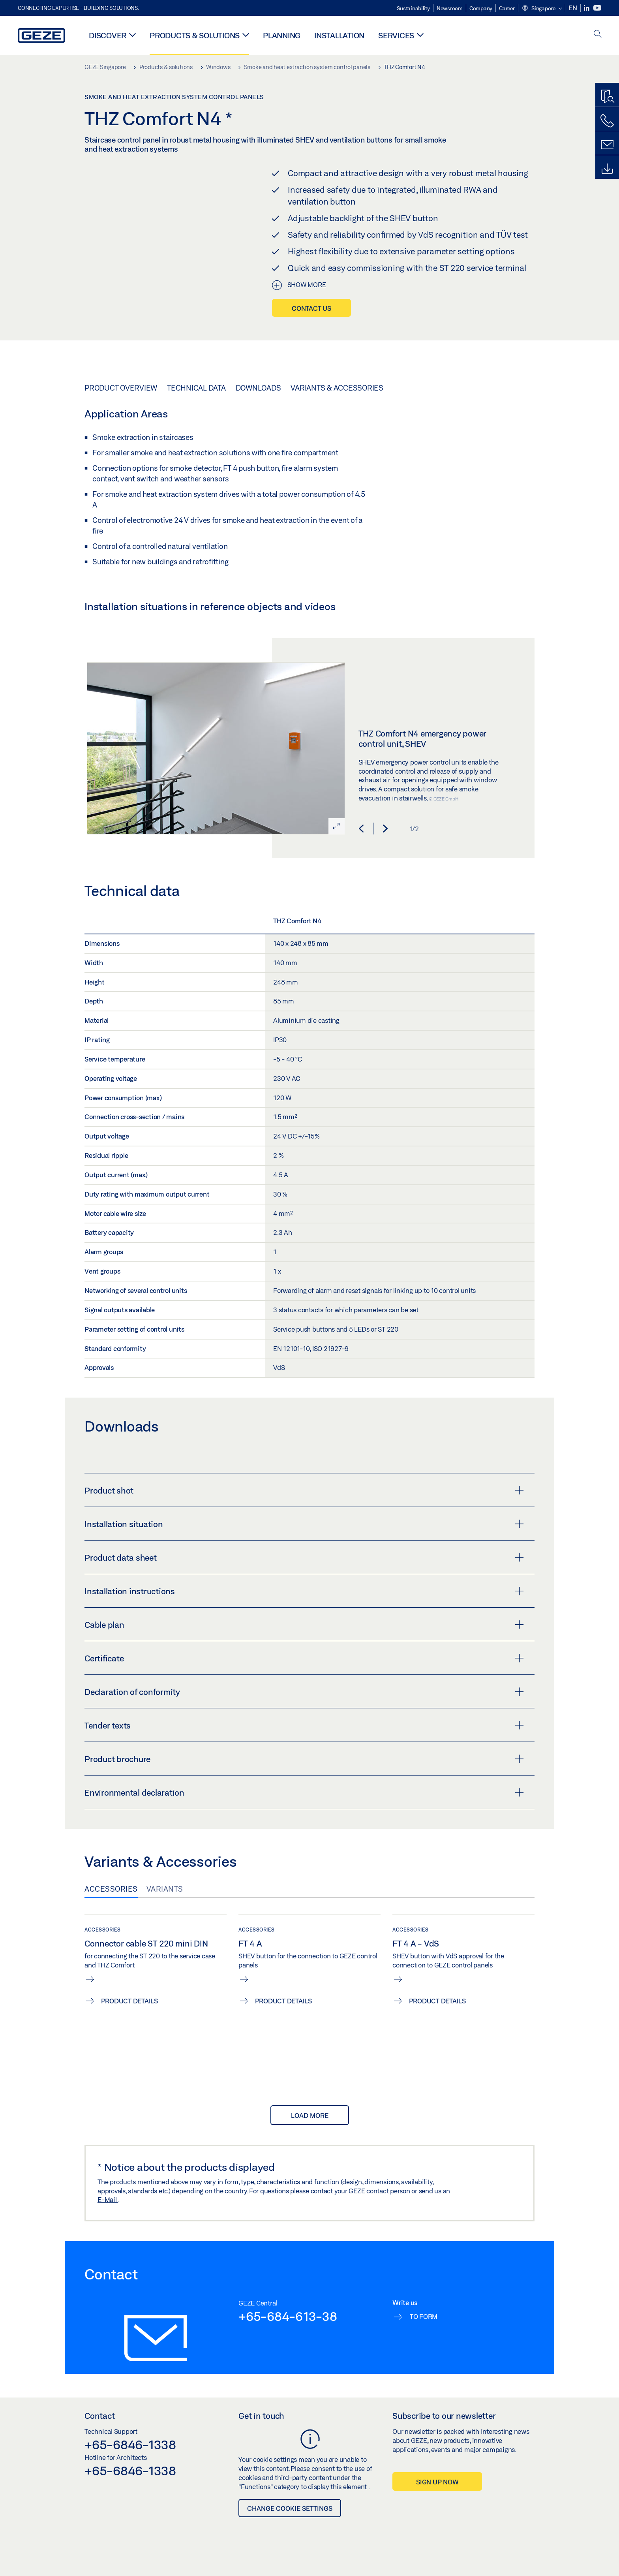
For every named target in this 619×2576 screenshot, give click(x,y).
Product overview (120, 387)
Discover (107, 35)
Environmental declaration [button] (304, 1792)
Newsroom (450, 8)
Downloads (258, 387)
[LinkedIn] (587, 8)
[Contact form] (607, 145)
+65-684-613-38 (287, 2316)
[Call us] (607, 121)
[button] (541, 9)
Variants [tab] (164, 1889)
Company (480, 8)
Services (396, 35)
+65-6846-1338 (130, 2444)
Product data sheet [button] (304, 1557)
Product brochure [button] (304, 1759)
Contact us (311, 308)
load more (309, 2115)
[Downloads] (607, 169)
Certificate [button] (304, 1658)
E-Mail (108, 2199)
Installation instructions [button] (304, 1591)
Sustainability (413, 8)
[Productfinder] (607, 97)
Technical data (196, 387)
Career (507, 8)
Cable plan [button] (304, 1624)
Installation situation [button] (304, 1524)
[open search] (597, 34)
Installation (339, 35)
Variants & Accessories (337, 387)
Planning (281, 35)
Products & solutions (195, 35)
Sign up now (437, 2482)
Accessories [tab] (111, 1889)
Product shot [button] (304, 1490)
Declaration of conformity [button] (304, 1692)
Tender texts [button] (304, 1725)
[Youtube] (597, 8)
